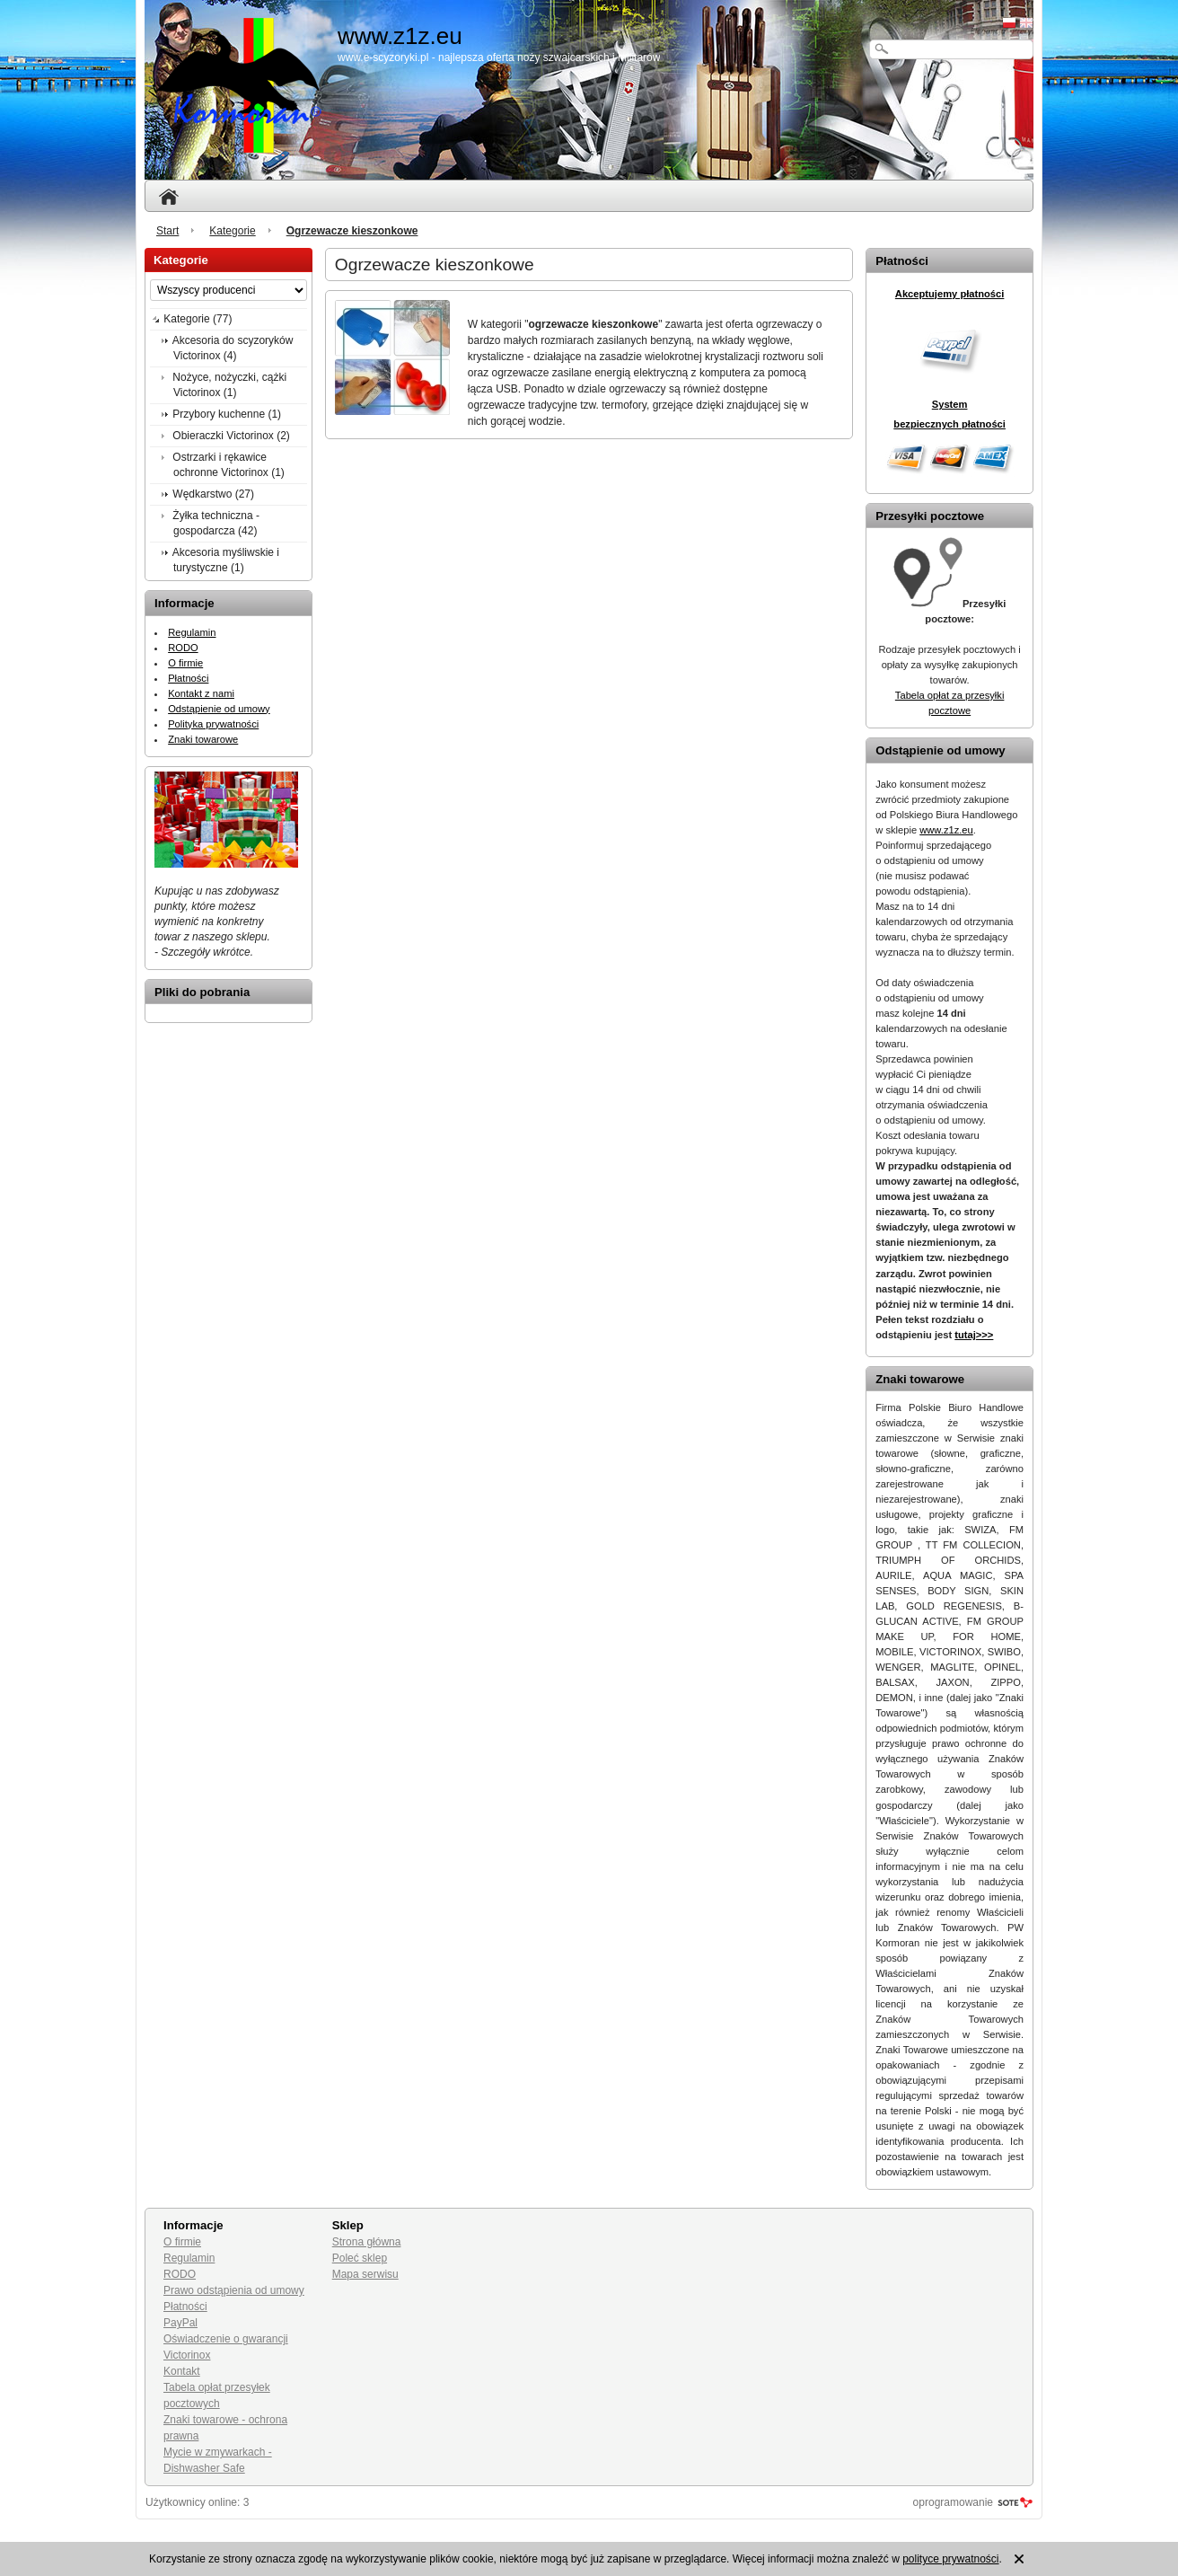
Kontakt (181, 2371)
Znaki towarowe (203, 739)
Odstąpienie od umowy (219, 708)
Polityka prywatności (213, 724)
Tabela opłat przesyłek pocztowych (216, 2395)
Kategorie (232, 231)
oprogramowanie (953, 2502)
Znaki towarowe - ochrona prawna (225, 2427)
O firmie (185, 662)
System (950, 404)
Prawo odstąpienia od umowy (233, 2290)
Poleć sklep (359, 2258)
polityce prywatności (950, 2559)
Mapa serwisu (365, 2274)
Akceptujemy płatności (950, 293)
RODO (183, 647)
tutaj (973, 1334)
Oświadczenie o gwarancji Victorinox (225, 2347)
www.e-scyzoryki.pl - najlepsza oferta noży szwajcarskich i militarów (499, 57)
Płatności (188, 678)
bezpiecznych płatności (949, 424)
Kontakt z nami (201, 693)
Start (167, 231)
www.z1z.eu (946, 830)
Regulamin (191, 632)
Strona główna (366, 2242)
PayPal (180, 2322)
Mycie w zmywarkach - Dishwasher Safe (217, 2460)
